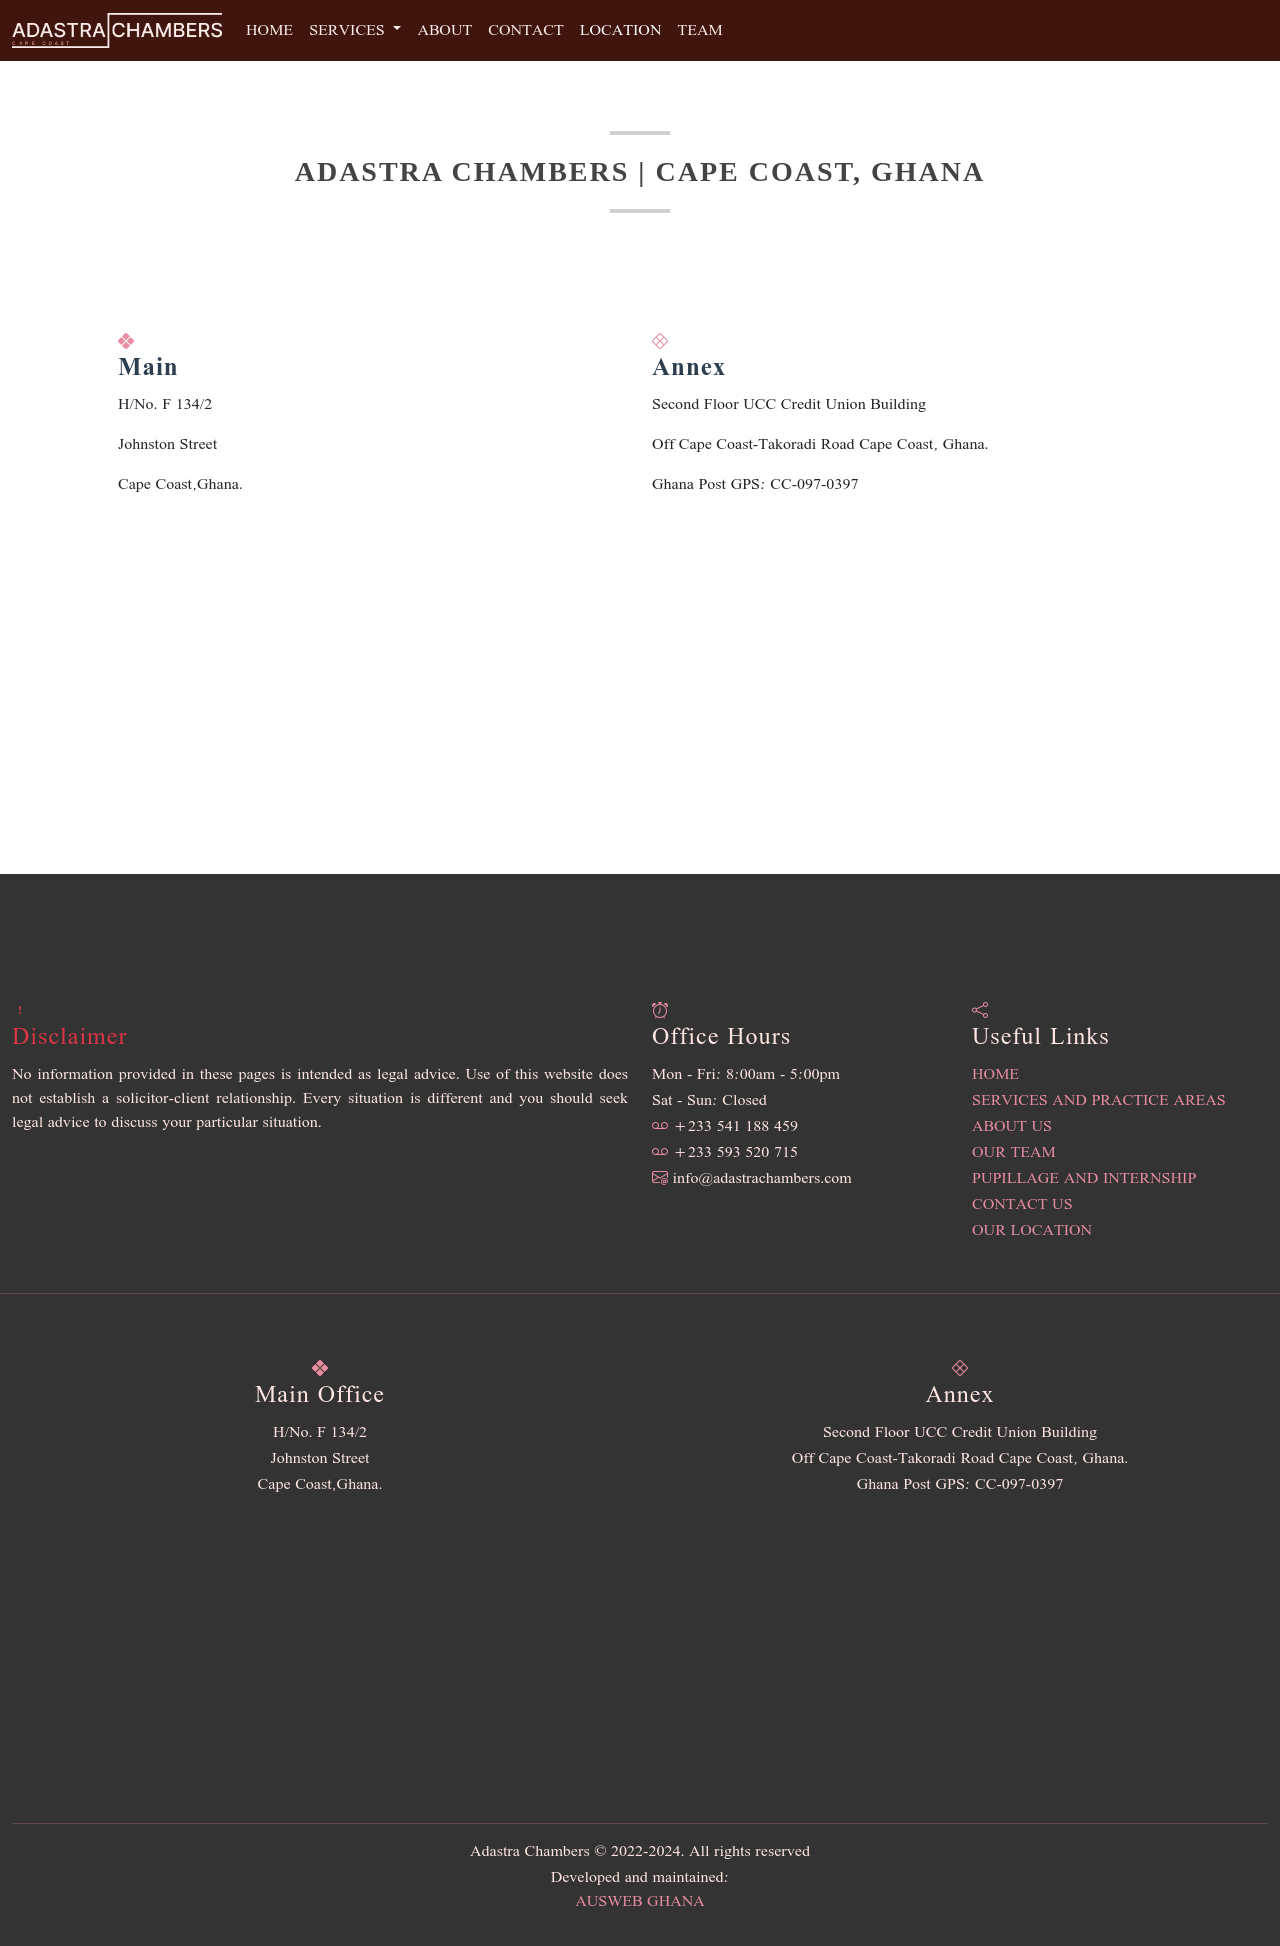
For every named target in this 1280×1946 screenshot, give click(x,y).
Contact (525, 31)
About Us (1012, 1127)
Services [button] (349, 31)
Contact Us (1022, 1205)
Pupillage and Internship (1084, 1179)
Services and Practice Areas (1099, 1101)
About (444, 31)
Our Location (1032, 1231)
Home (269, 31)
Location (621, 31)
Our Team (1014, 1153)
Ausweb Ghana (640, 1902)
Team (699, 31)
